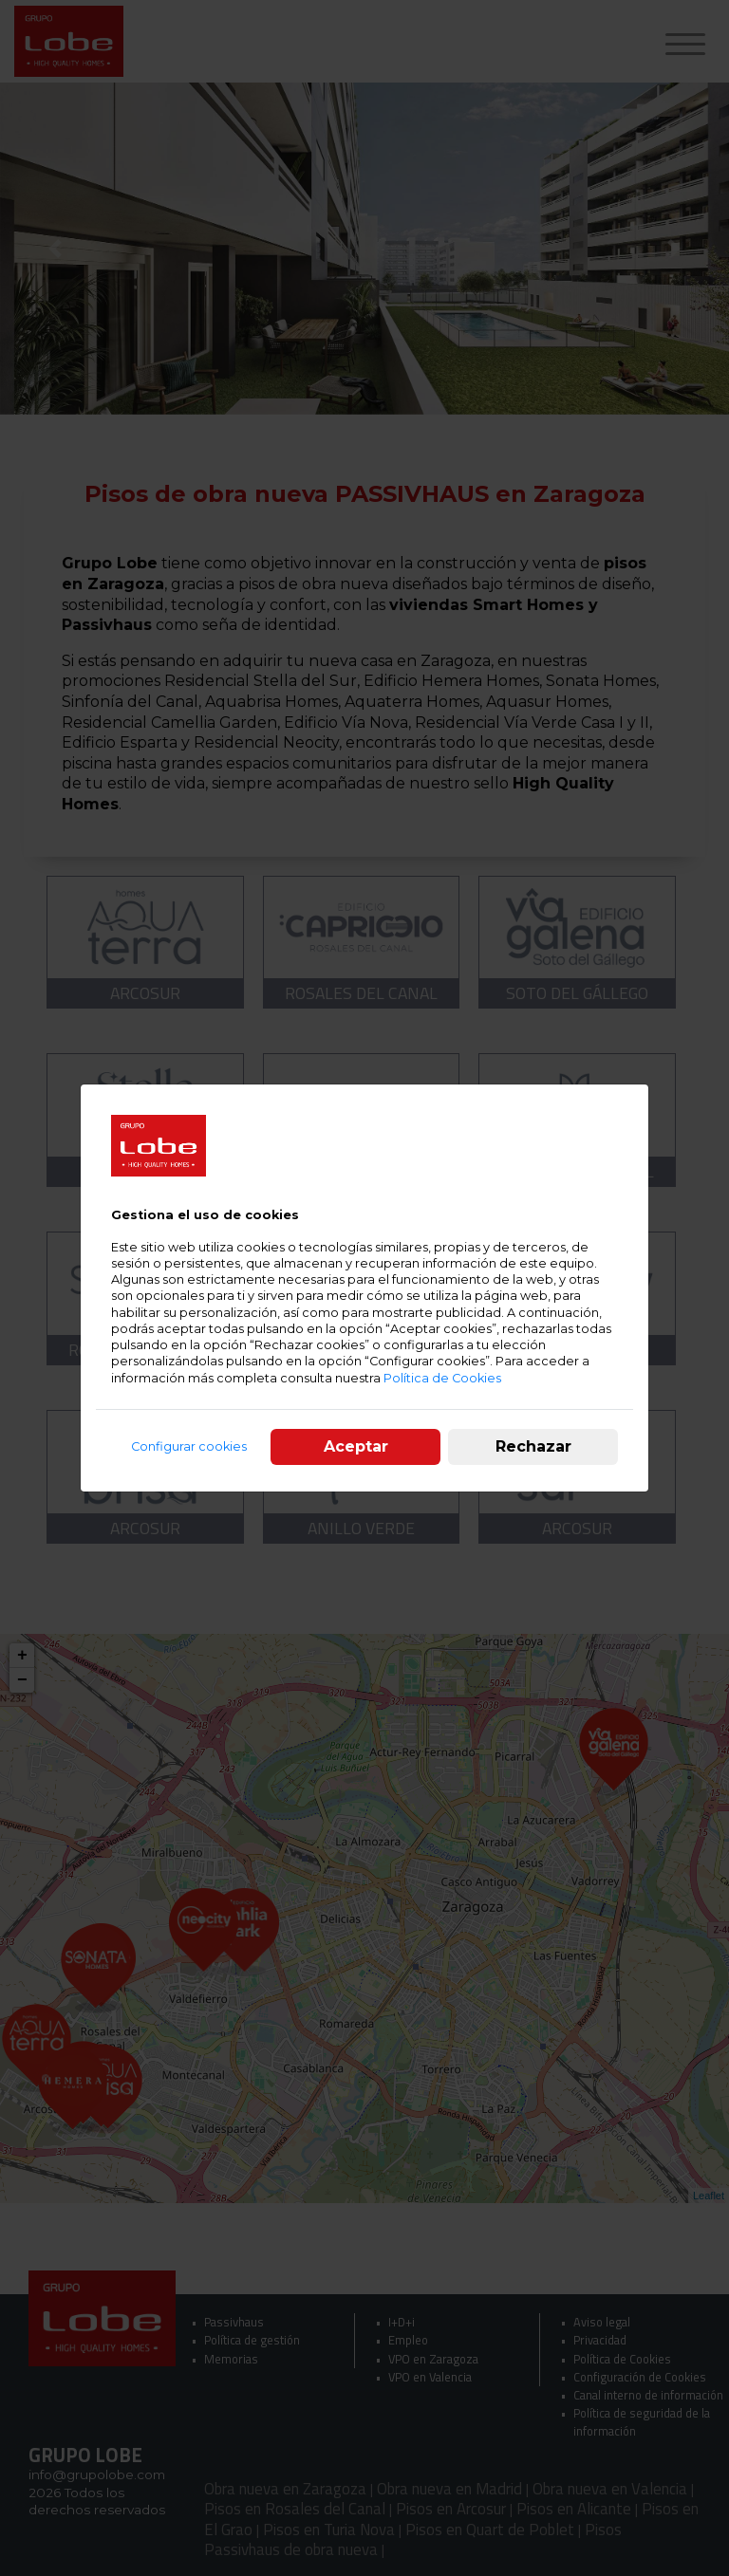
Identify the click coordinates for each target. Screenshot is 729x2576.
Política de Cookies (442, 1378)
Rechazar (533, 1446)
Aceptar (356, 1446)
